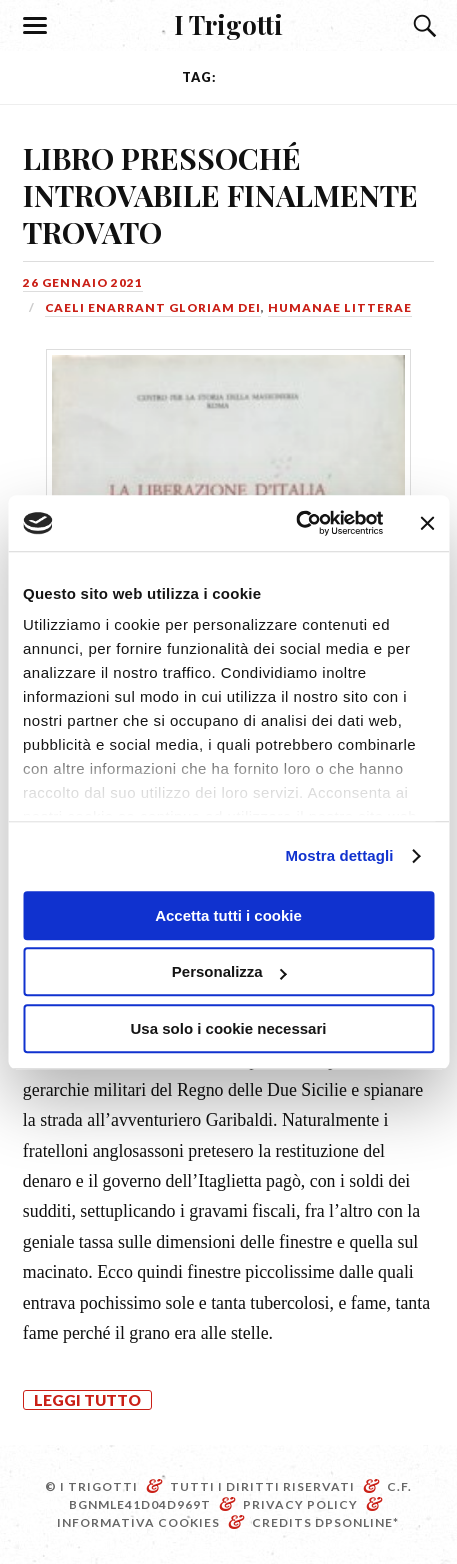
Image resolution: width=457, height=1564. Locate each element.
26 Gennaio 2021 (83, 282)
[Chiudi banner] (427, 523)
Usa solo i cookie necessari (229, 1028)
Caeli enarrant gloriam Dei (153, 307)
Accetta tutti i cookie (228, 915)
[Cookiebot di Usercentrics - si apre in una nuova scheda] (295, 523)
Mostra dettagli (339, 855)
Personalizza (229, 971)
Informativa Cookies (138, 1522)
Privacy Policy (300, 1504)
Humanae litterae (340, 307)
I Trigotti (228, 24)
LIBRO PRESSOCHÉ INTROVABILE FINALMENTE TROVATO (220, 194)
